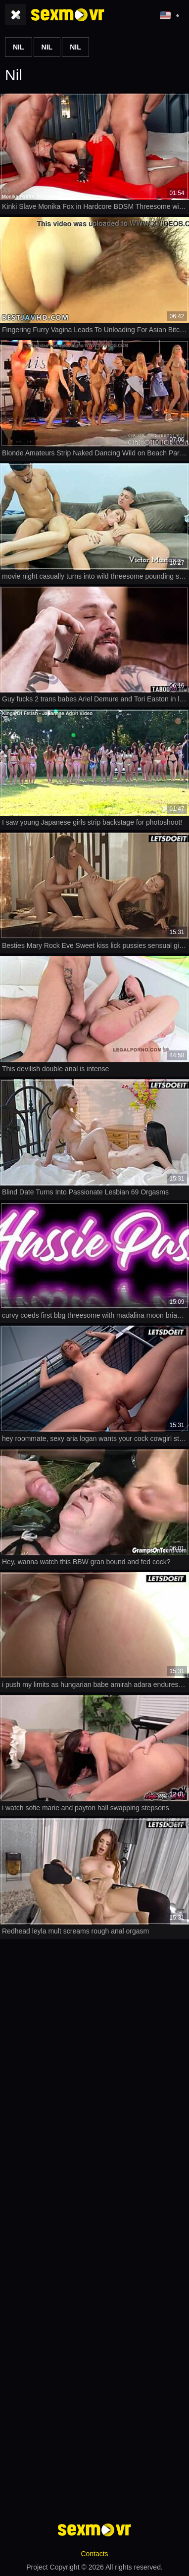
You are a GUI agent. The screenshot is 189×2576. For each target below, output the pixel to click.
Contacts (94, 2554)
